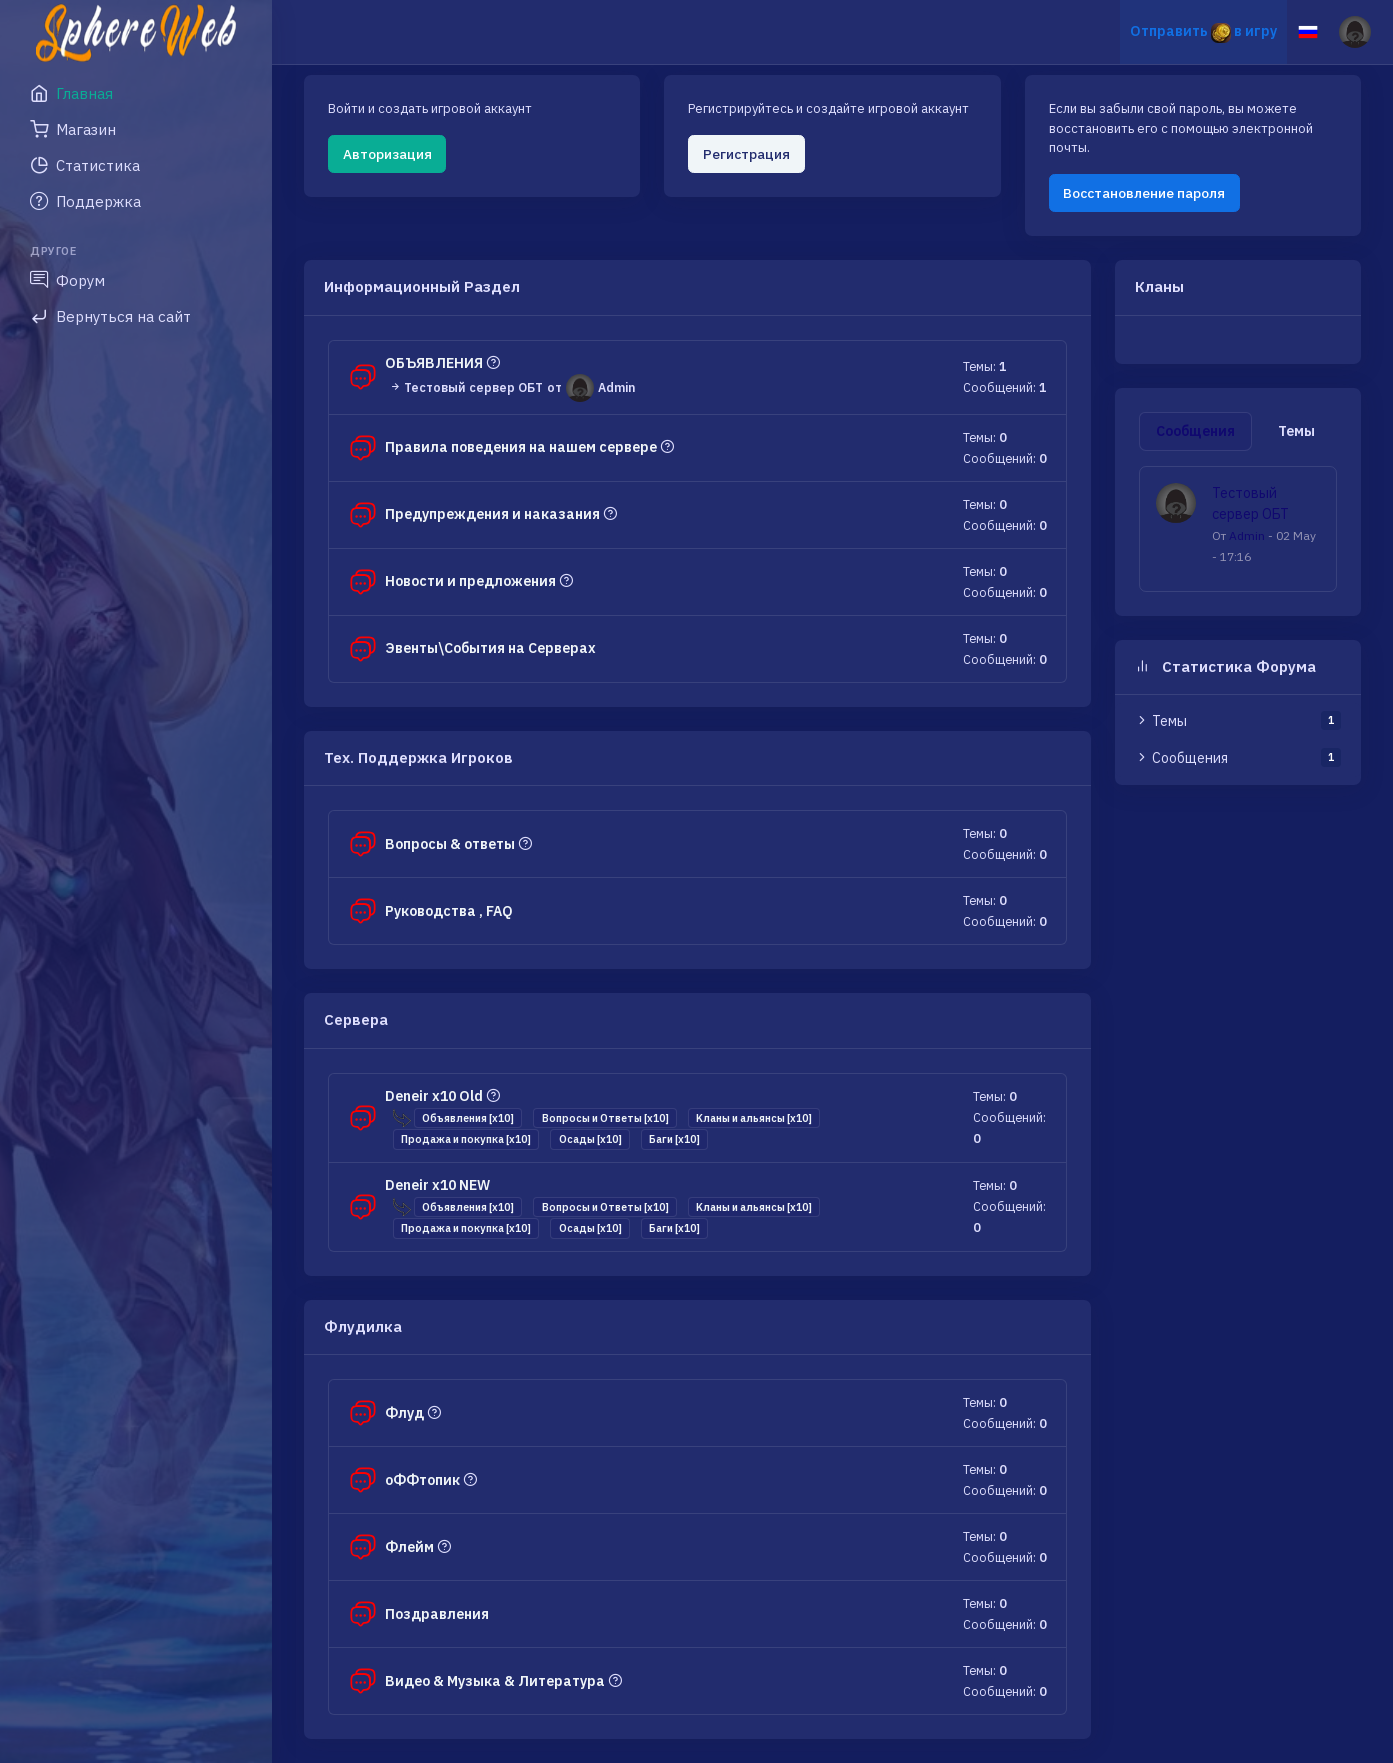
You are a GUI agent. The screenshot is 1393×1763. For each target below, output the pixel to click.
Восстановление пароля (1144, 193)
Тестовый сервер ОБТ (466, 387)
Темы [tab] (1296, 431)
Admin (1247, 535)
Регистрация (746, 154)
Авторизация (387, 154)
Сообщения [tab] (1195, 431)
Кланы (1159, 286)
